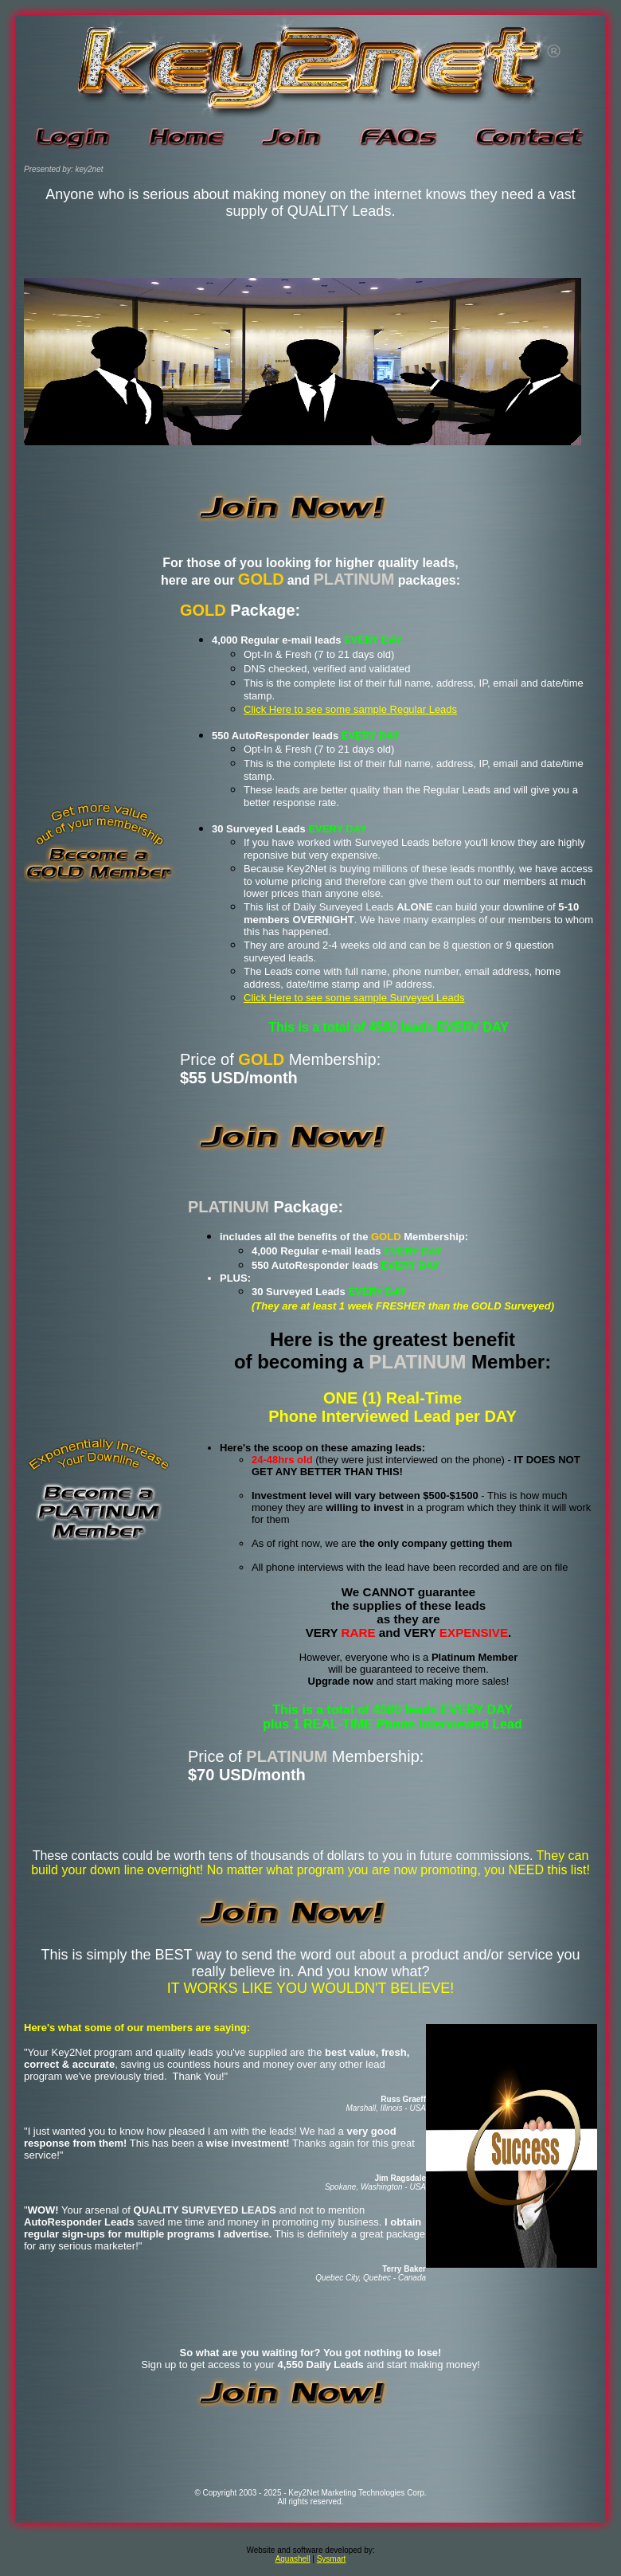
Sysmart (331, 2558)
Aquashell (292, 2558)
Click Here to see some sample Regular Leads (350, 709)
